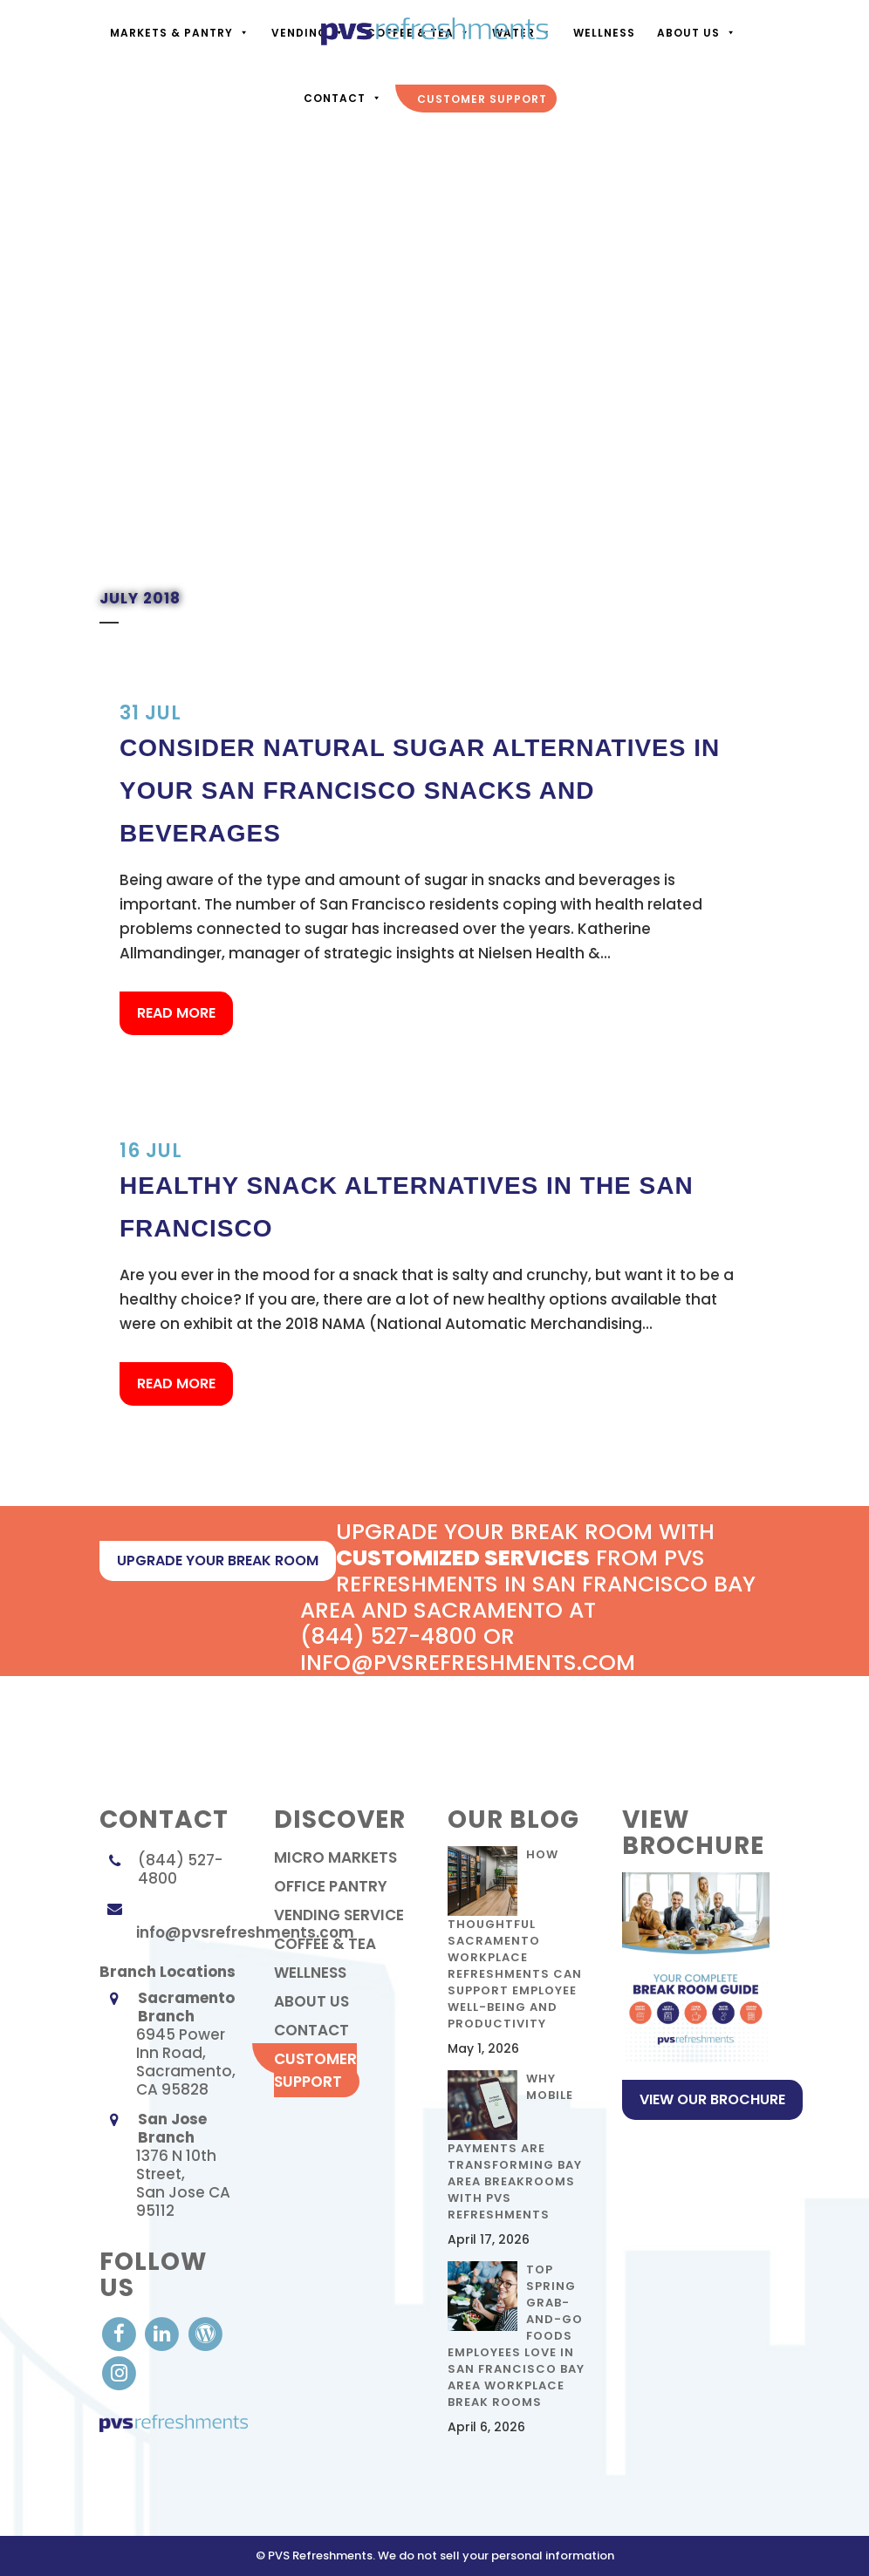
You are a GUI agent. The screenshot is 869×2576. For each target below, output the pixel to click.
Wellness (310, 1972)
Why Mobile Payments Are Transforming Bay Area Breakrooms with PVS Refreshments (515, 2146)
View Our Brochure (712, 2099)
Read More (176, 1013)
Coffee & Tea (325, 1943)
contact (311, 2030)
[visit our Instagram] (119, 2372)
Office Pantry (330, 1886)
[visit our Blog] (205, 2332)
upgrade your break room (217, 1560)
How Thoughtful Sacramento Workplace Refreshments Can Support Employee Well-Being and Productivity (515, 1939)
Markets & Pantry (178, 32)
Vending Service (339, 1915)
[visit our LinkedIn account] (163, 2332)
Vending (306, 32)
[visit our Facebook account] (120, 2332)
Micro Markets (335, 1857)
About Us (695, 32)
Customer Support (315, 2070)
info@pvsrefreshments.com (245, 1932)
